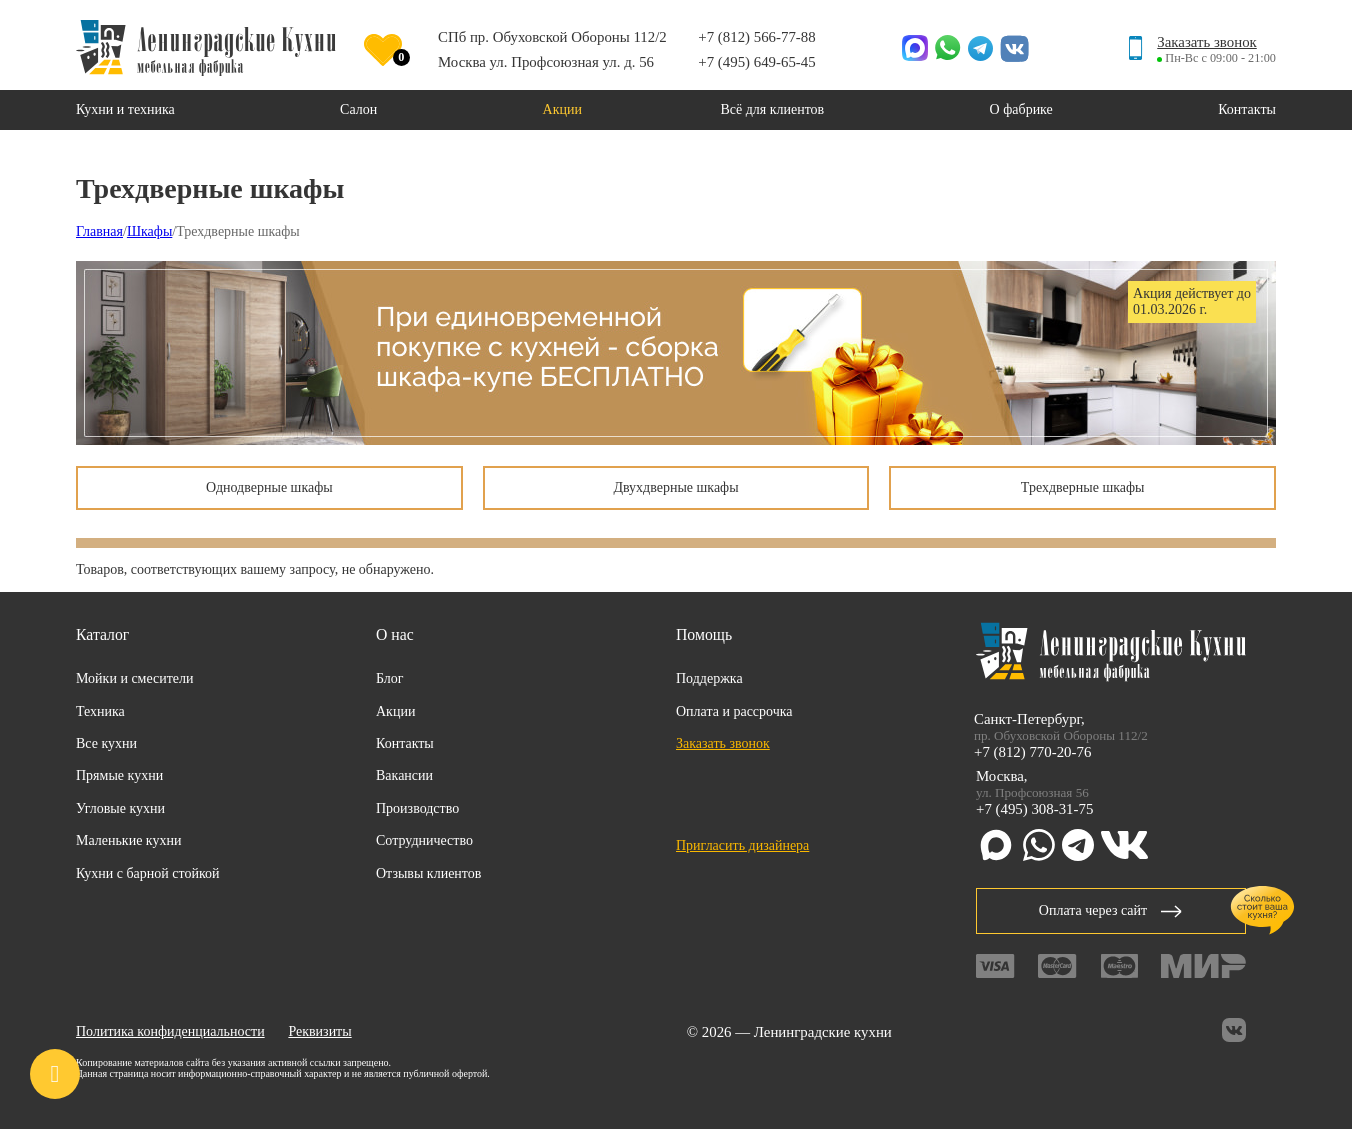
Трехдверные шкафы (1083, 487)
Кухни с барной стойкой (148, 873)
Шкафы (149, 231)
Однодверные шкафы (269, 487)
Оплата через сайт (1111, 910)
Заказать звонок (1207, 42)
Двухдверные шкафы (675, 487)
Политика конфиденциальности (170, 1031)
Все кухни (106, 743)
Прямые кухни (119, 775)
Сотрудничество (424, 840)
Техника (100, 711)
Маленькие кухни (128, 840)
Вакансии (404, 775)
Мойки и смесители (135, 678)
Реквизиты (319, 1031)
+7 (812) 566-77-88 (756, 37)
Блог (390, 678)
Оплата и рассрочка (734, 711)
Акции (395, 711)
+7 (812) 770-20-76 (1032, 752)
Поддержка (709, 678)
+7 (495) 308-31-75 (1034, 809)
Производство (417, 808)
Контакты (405, 743)
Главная (99, 231)
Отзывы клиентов (428, 873)
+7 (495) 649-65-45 (756, 62)
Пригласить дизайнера (742, 845)
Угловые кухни (120, 808)
